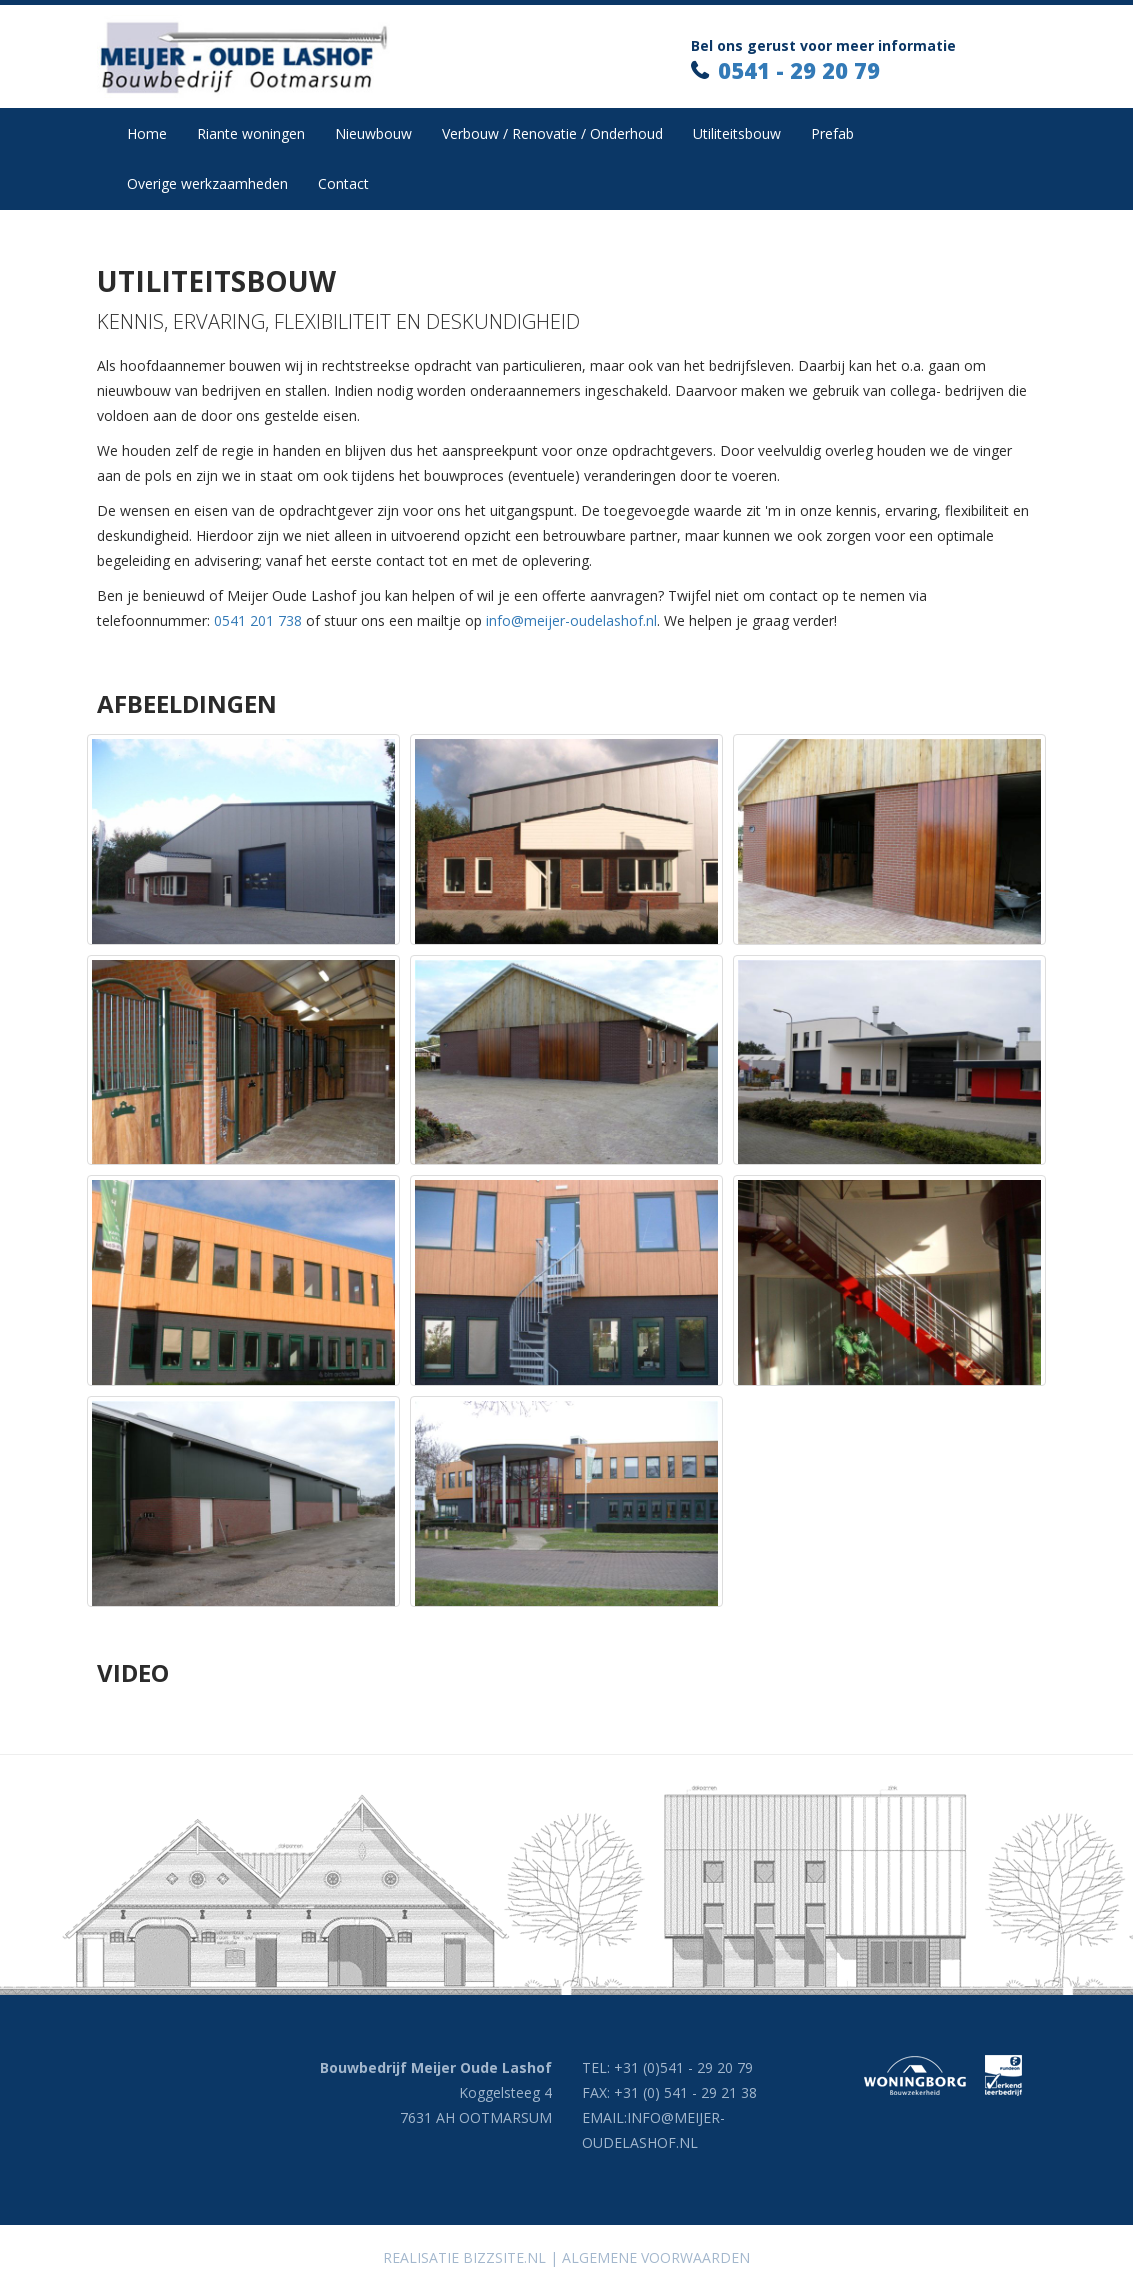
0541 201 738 (258, 620)
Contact (343, 183)
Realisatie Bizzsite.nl (464, 2257)
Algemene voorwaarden (656, 2257)
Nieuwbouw (373, 133)
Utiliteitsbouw (737, 133)
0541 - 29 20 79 (799, 70)
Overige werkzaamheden (207, 183)
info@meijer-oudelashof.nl (571, 620)
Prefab (832, 133)
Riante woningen (251, 133)
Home (147, 133)
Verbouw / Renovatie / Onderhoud (552, 133)
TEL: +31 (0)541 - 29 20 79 (667, 2067)
